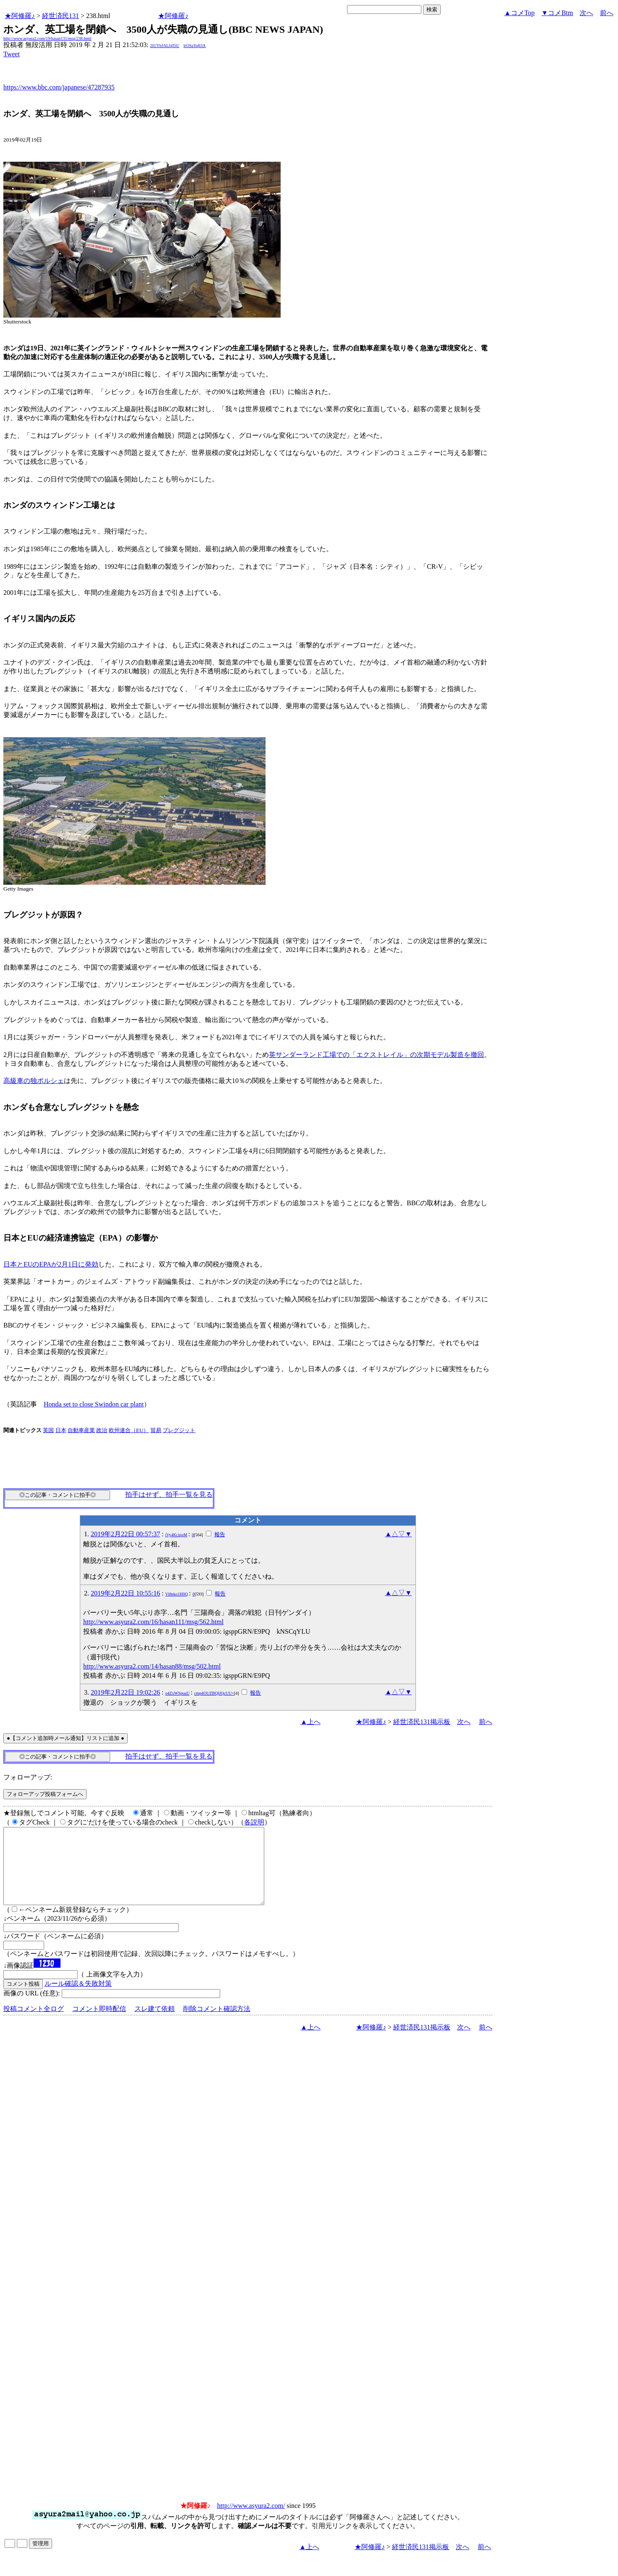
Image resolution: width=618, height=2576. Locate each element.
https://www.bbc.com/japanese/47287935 (59, 87)
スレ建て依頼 (154, 2023)
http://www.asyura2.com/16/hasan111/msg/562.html (153, 1621)
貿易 (155, 1430)
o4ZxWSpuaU (177, 1693)
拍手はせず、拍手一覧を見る (169, 1494)
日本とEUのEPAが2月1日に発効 (50, 1264)
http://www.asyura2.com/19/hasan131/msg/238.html (47, 38)
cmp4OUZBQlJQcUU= (214, 1693)
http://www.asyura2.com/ (251, 2520)
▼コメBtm (557, 12)
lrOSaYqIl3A (195, 45)
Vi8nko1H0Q (176, 1594)
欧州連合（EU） (129, 1430)
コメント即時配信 (99, 2023)
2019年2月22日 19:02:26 (125, 1692)
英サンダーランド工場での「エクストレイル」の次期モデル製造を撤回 (376, 1054)
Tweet (11, 54)
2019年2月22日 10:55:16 (125, 1593)
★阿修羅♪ (20, 15)
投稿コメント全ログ (33, 2023)
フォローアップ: (27, 1777)
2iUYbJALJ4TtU (164, 45)
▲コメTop (519, 12)
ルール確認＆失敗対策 (78, 1998)
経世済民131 (60, 15)
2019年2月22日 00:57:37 (125, 1534)
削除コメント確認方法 (216, 2023)
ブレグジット (179, 1430)
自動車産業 (81, 1430)
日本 (60, 1430)
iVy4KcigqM (176, 1534)
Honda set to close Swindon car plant (94, 1404)
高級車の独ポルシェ (33, 1080)
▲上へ (310, 1721)
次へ (586, 12)
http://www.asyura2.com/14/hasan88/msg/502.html (152, 1666)
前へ (606, 12)
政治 (101, 1430)
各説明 (254, 1822)
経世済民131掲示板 (421, 1721)
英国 (48, 1430)
